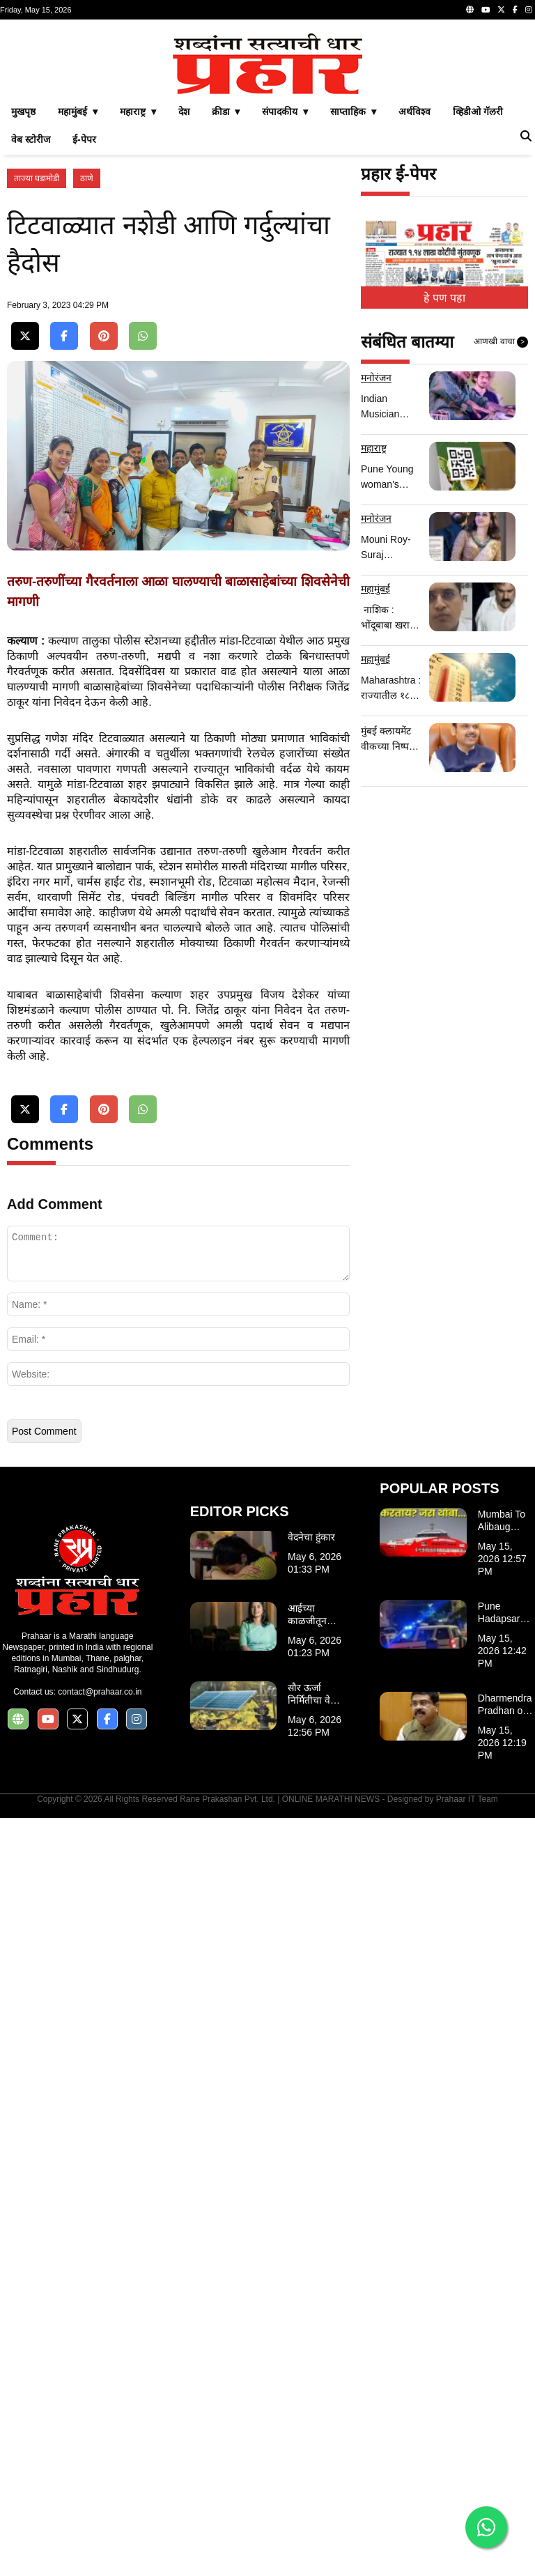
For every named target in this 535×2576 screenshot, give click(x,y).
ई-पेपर (84, 334)
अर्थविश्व (414, 306)
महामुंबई (375, 783)
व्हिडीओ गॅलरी (478, 306)
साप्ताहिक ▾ (353, 306)
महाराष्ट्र (374, 643)
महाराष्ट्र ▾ (138, 306)
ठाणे (86, 373)
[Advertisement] (267, 124)
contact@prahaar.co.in (99, 2450)
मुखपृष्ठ (23, 306)
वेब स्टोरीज (30, 334)
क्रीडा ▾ (226, 306)
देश (183, 306)
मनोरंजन (376, 572)
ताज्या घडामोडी (36, 373)
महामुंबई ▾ (78, 306)
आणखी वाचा (501, 537)
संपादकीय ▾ (285, 306)
